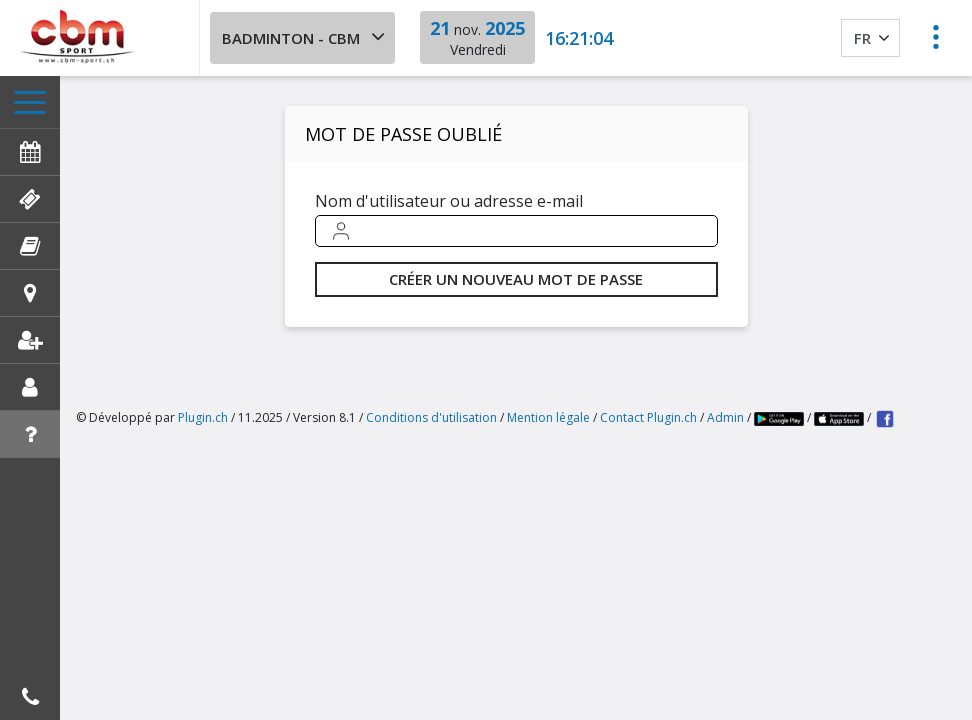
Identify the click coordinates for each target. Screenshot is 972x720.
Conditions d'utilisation (431, 417)
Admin (725, 417)
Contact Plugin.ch (648, 417)
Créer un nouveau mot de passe (516, 279)
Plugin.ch (203, 417)
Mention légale (548, 417)
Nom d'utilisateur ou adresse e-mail (449, 201)
